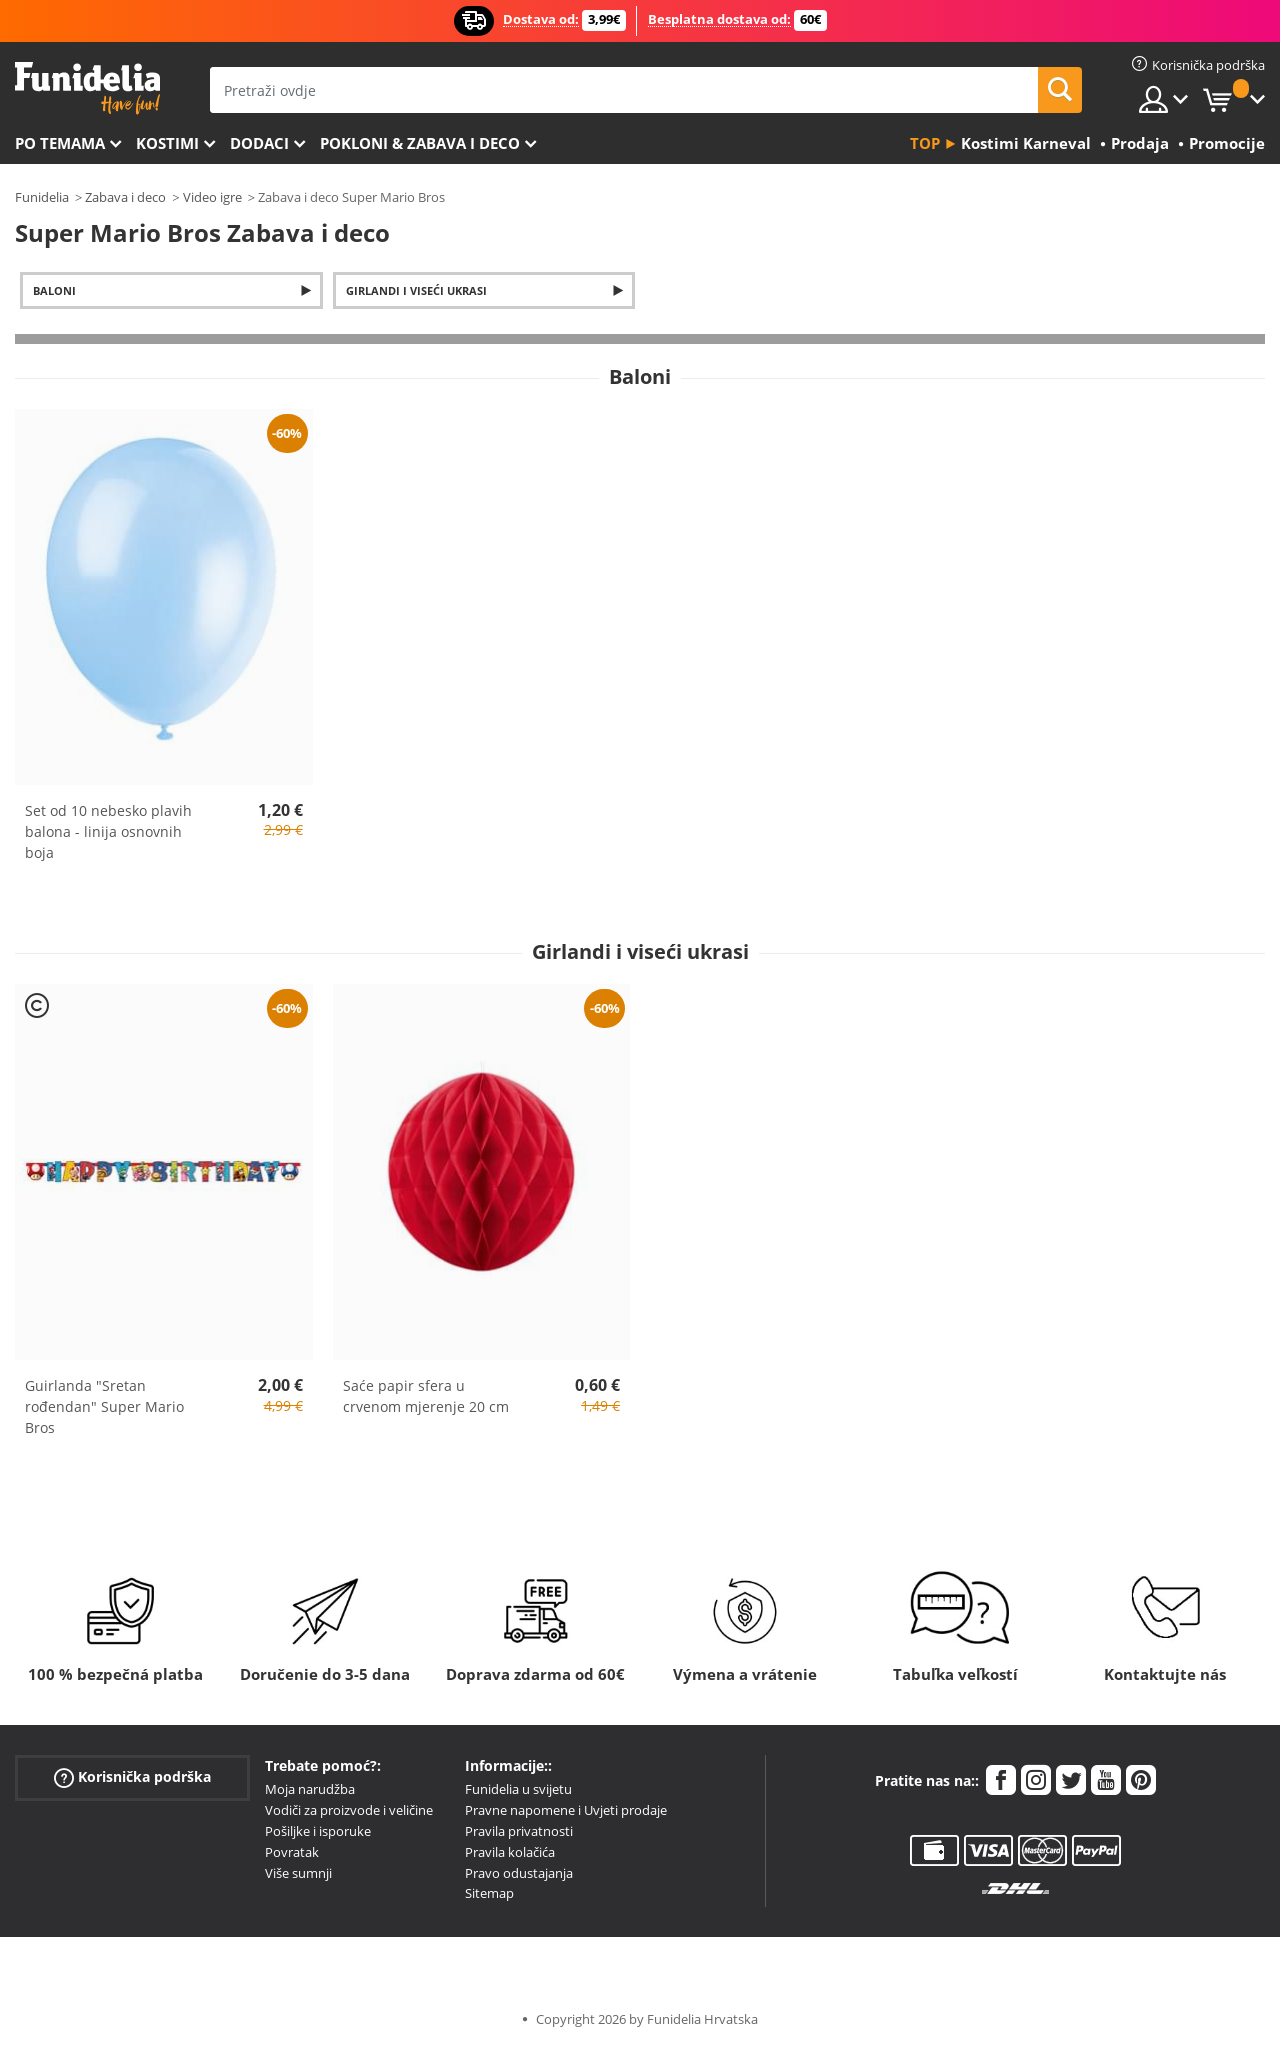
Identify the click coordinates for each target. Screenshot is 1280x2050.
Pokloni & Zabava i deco (420, 143)
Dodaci (259, 143)
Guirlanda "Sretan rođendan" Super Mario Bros (104, 1406)
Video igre (212, 197)
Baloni (54, 290)
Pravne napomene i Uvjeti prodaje (566, 1810)
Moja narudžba (310, 1789)
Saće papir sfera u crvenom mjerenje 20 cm (426, 1396)
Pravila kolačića (510, 1852)
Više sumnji (298, 1873)
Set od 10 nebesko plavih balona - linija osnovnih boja (108, 831)
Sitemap (489, 1893)
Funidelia (42, 197)
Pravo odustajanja (519, 1873)
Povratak (292, 1852)
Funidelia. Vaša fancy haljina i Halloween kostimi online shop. (87, 88)
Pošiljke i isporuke (318, 1831)
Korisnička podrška (132, 1777)
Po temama (60, 143)
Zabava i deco (125, 197)
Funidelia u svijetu (518, 1789)
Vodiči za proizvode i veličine (349, 1810)
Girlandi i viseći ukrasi (416, 290)
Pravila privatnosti (519, 1831)
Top (925, 143)
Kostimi (167, 143)
